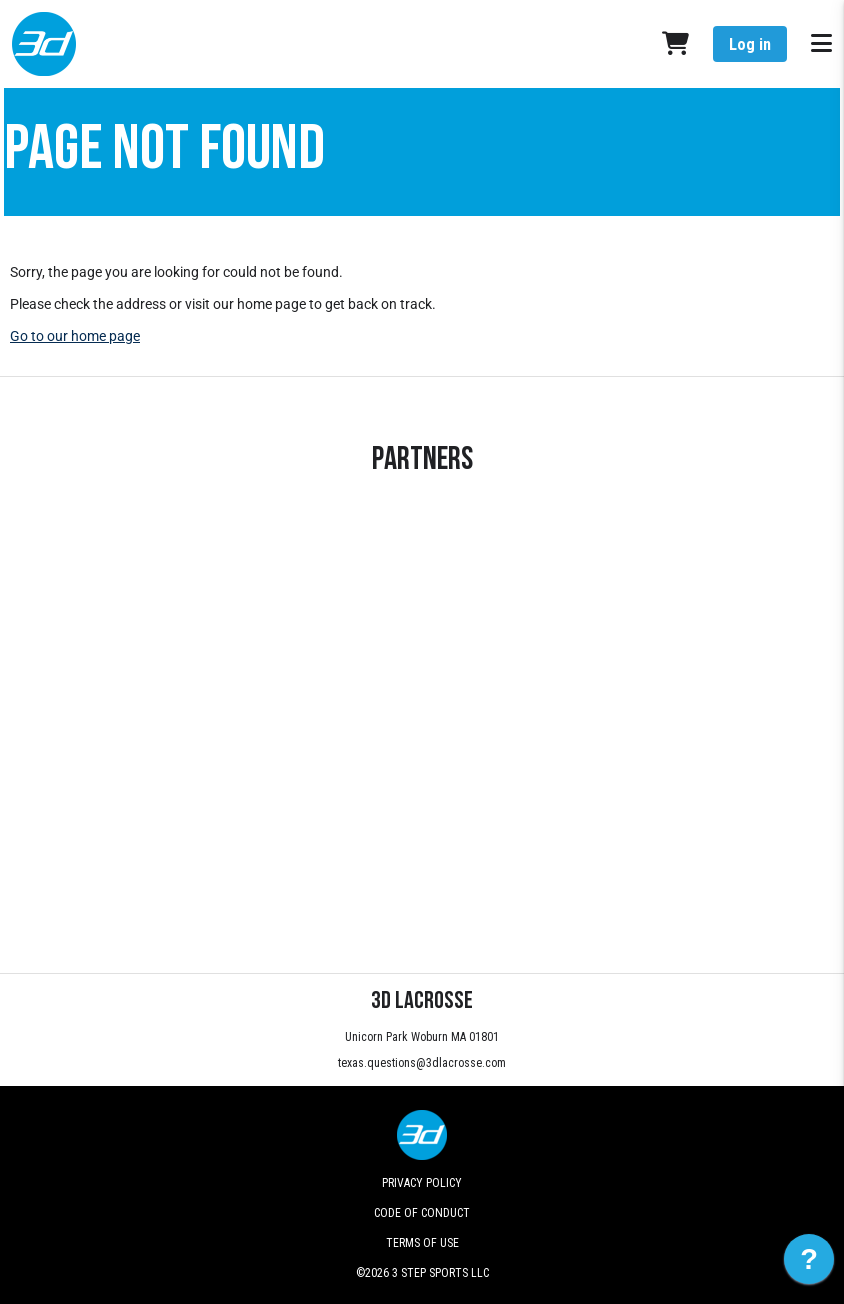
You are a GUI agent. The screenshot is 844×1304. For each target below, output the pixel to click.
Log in (750, 44)
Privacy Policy (422, 1183)
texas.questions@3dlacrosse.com (422, 1063)
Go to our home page (75, 336)
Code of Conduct (422, 1213)
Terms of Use (422, 1243)
